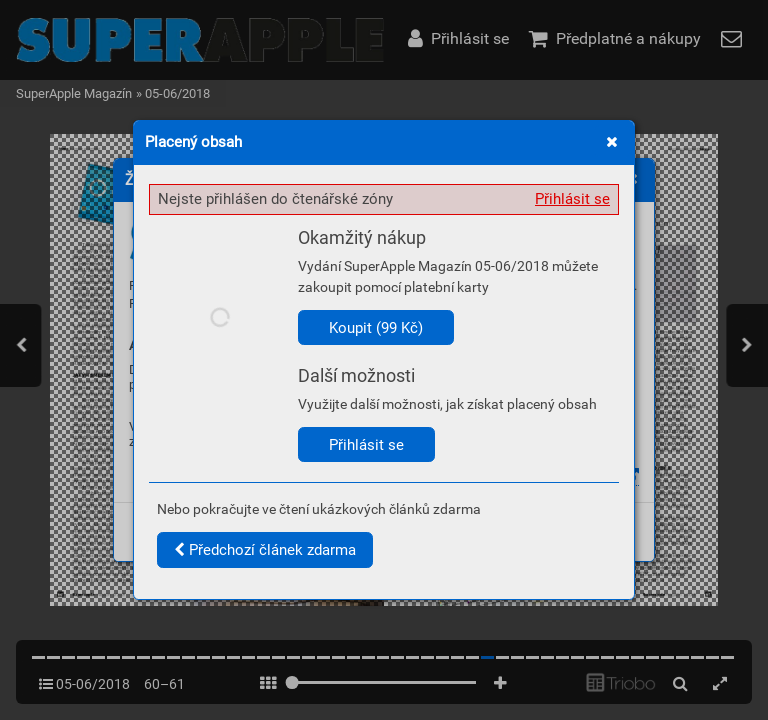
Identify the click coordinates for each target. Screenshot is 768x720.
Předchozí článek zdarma (265, 550)
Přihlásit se (572, 199)
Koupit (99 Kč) (376, 328)
